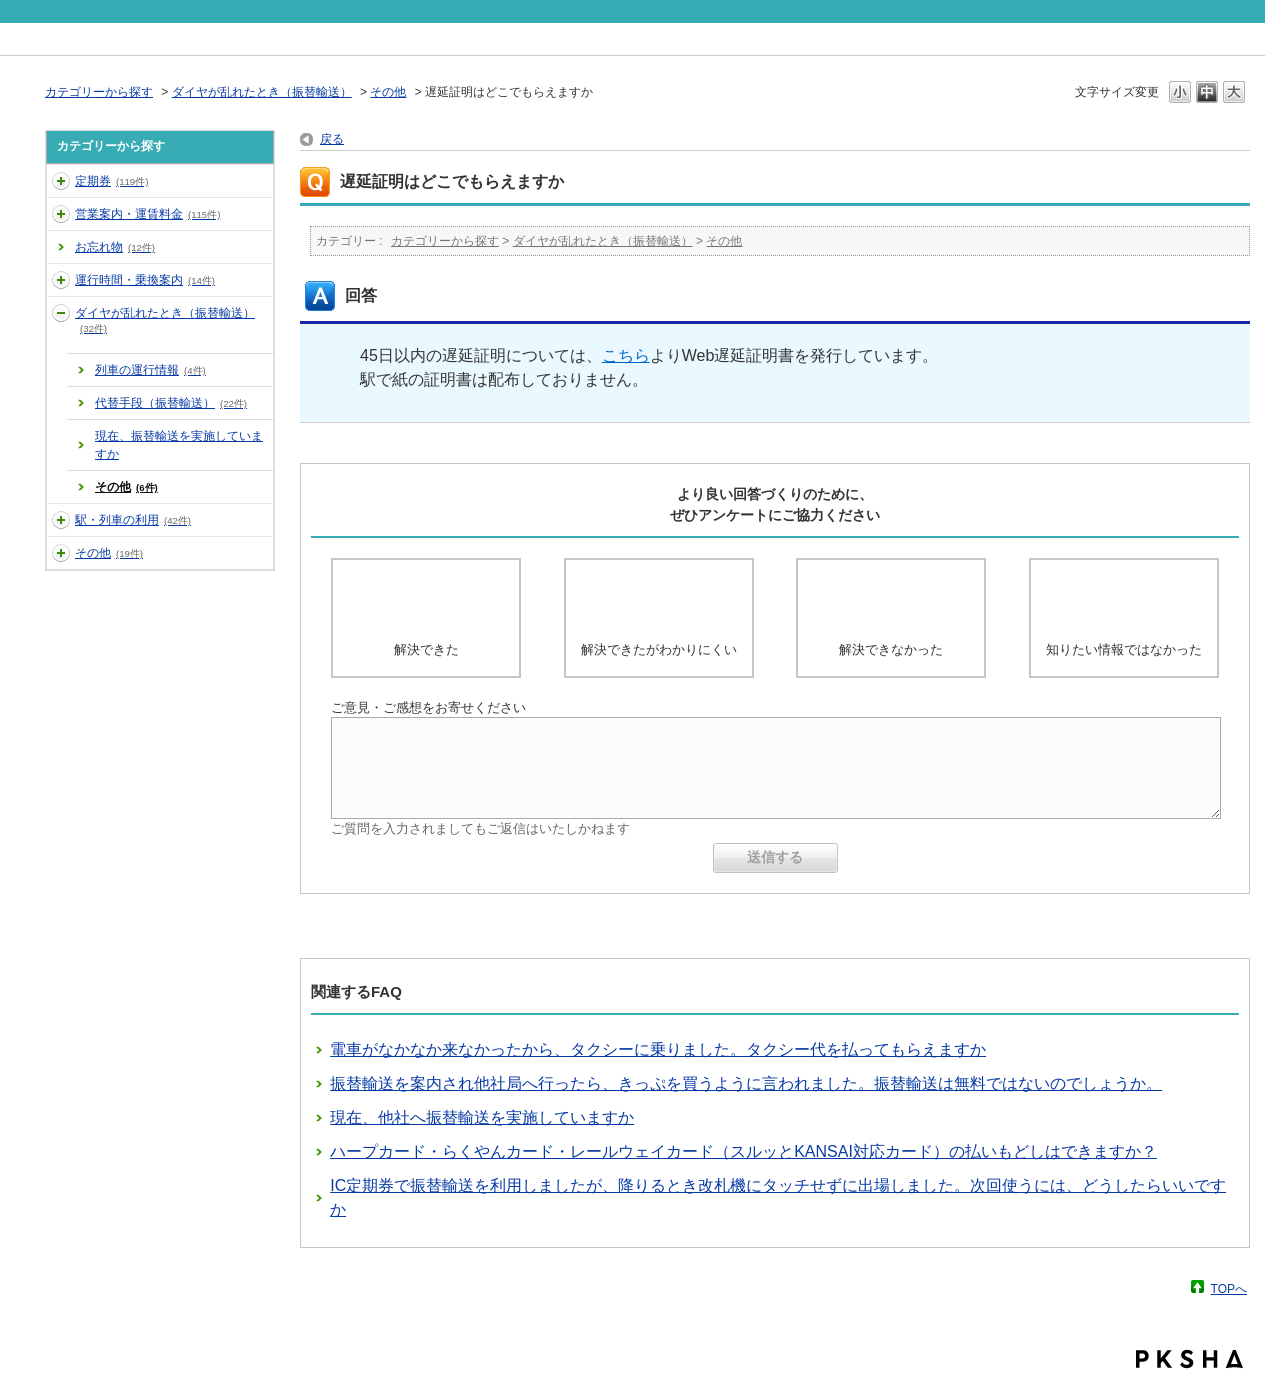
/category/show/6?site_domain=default (61, 313)
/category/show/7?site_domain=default (61, 520)
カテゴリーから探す (99, 92)
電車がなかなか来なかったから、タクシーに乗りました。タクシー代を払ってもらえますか (658, 1049)
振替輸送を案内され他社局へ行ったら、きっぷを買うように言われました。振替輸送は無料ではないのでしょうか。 (746, 1083)
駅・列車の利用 (133, 520)
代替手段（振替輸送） (171, 403)
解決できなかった (891, 649)
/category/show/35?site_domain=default (61, 553)
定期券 (111, 181)
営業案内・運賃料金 (147, 214)
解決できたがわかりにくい (659, 649)
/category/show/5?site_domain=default (61, 280)
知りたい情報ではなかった (1124, 649)
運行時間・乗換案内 (145, 280)
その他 (388, 92)
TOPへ (1229, 1288)
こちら (626, 355)
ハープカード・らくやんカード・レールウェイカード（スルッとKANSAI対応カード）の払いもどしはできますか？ (743, 1151)
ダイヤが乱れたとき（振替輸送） (262, 92)
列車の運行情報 (150, 370)
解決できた (426, 649)
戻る (332, 139)
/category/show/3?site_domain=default (61, 214)
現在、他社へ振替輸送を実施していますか (482, 1117)
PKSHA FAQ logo (1189, 1359)
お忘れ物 (115, 247)
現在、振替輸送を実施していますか (179, 445)
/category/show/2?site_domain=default (61, 181)
